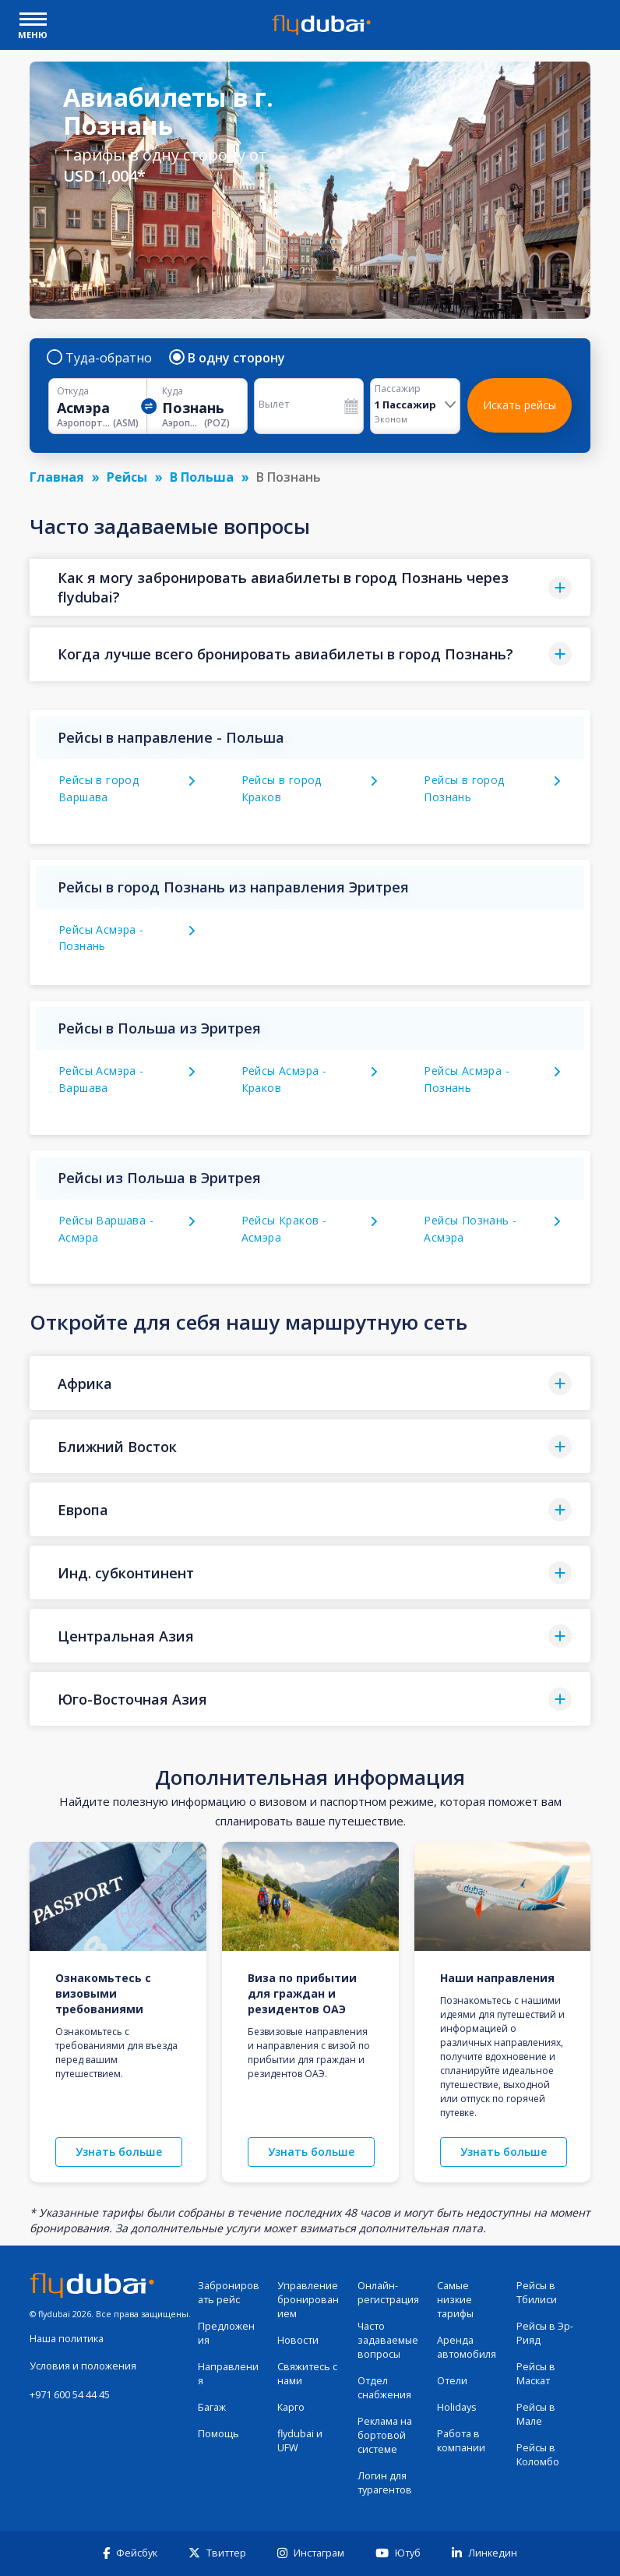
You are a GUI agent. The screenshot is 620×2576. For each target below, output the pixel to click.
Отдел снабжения (384, 2387)
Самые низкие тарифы (455, 2299)
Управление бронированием (308, 2299)
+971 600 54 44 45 (70, 2394)
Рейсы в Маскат (535, 2373)
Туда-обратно (100, 358)
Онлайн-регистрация (388, 2292)
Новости (298, 2340)
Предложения (226, 2333)
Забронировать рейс (228, 2292)
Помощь (218, 2433)
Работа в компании (461, 2440)
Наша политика (67, 2338)
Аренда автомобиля (466, 2347)
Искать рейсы (519, 405)
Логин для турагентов (385, 2482)
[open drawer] (33, 20)
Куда (172, 391)
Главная (57, 477)
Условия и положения (83, 2366)
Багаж (212, 2407)
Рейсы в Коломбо (537, 2454)
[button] (310, 587)
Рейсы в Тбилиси (536, 2292)
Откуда (73, 391)
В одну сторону (228, 358)
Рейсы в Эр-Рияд (544, 2333)
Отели (452, 2380)
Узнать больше (119, 2151)
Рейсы (127, 477)
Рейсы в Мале (535, 2414)
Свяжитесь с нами (307, 2373)
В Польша (202, 477)
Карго (291, 2407)
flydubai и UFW (299, 2440)
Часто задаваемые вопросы (388, 2340)
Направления (228, 2373)
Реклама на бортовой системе (385, 2435)
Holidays (457, 2407)
